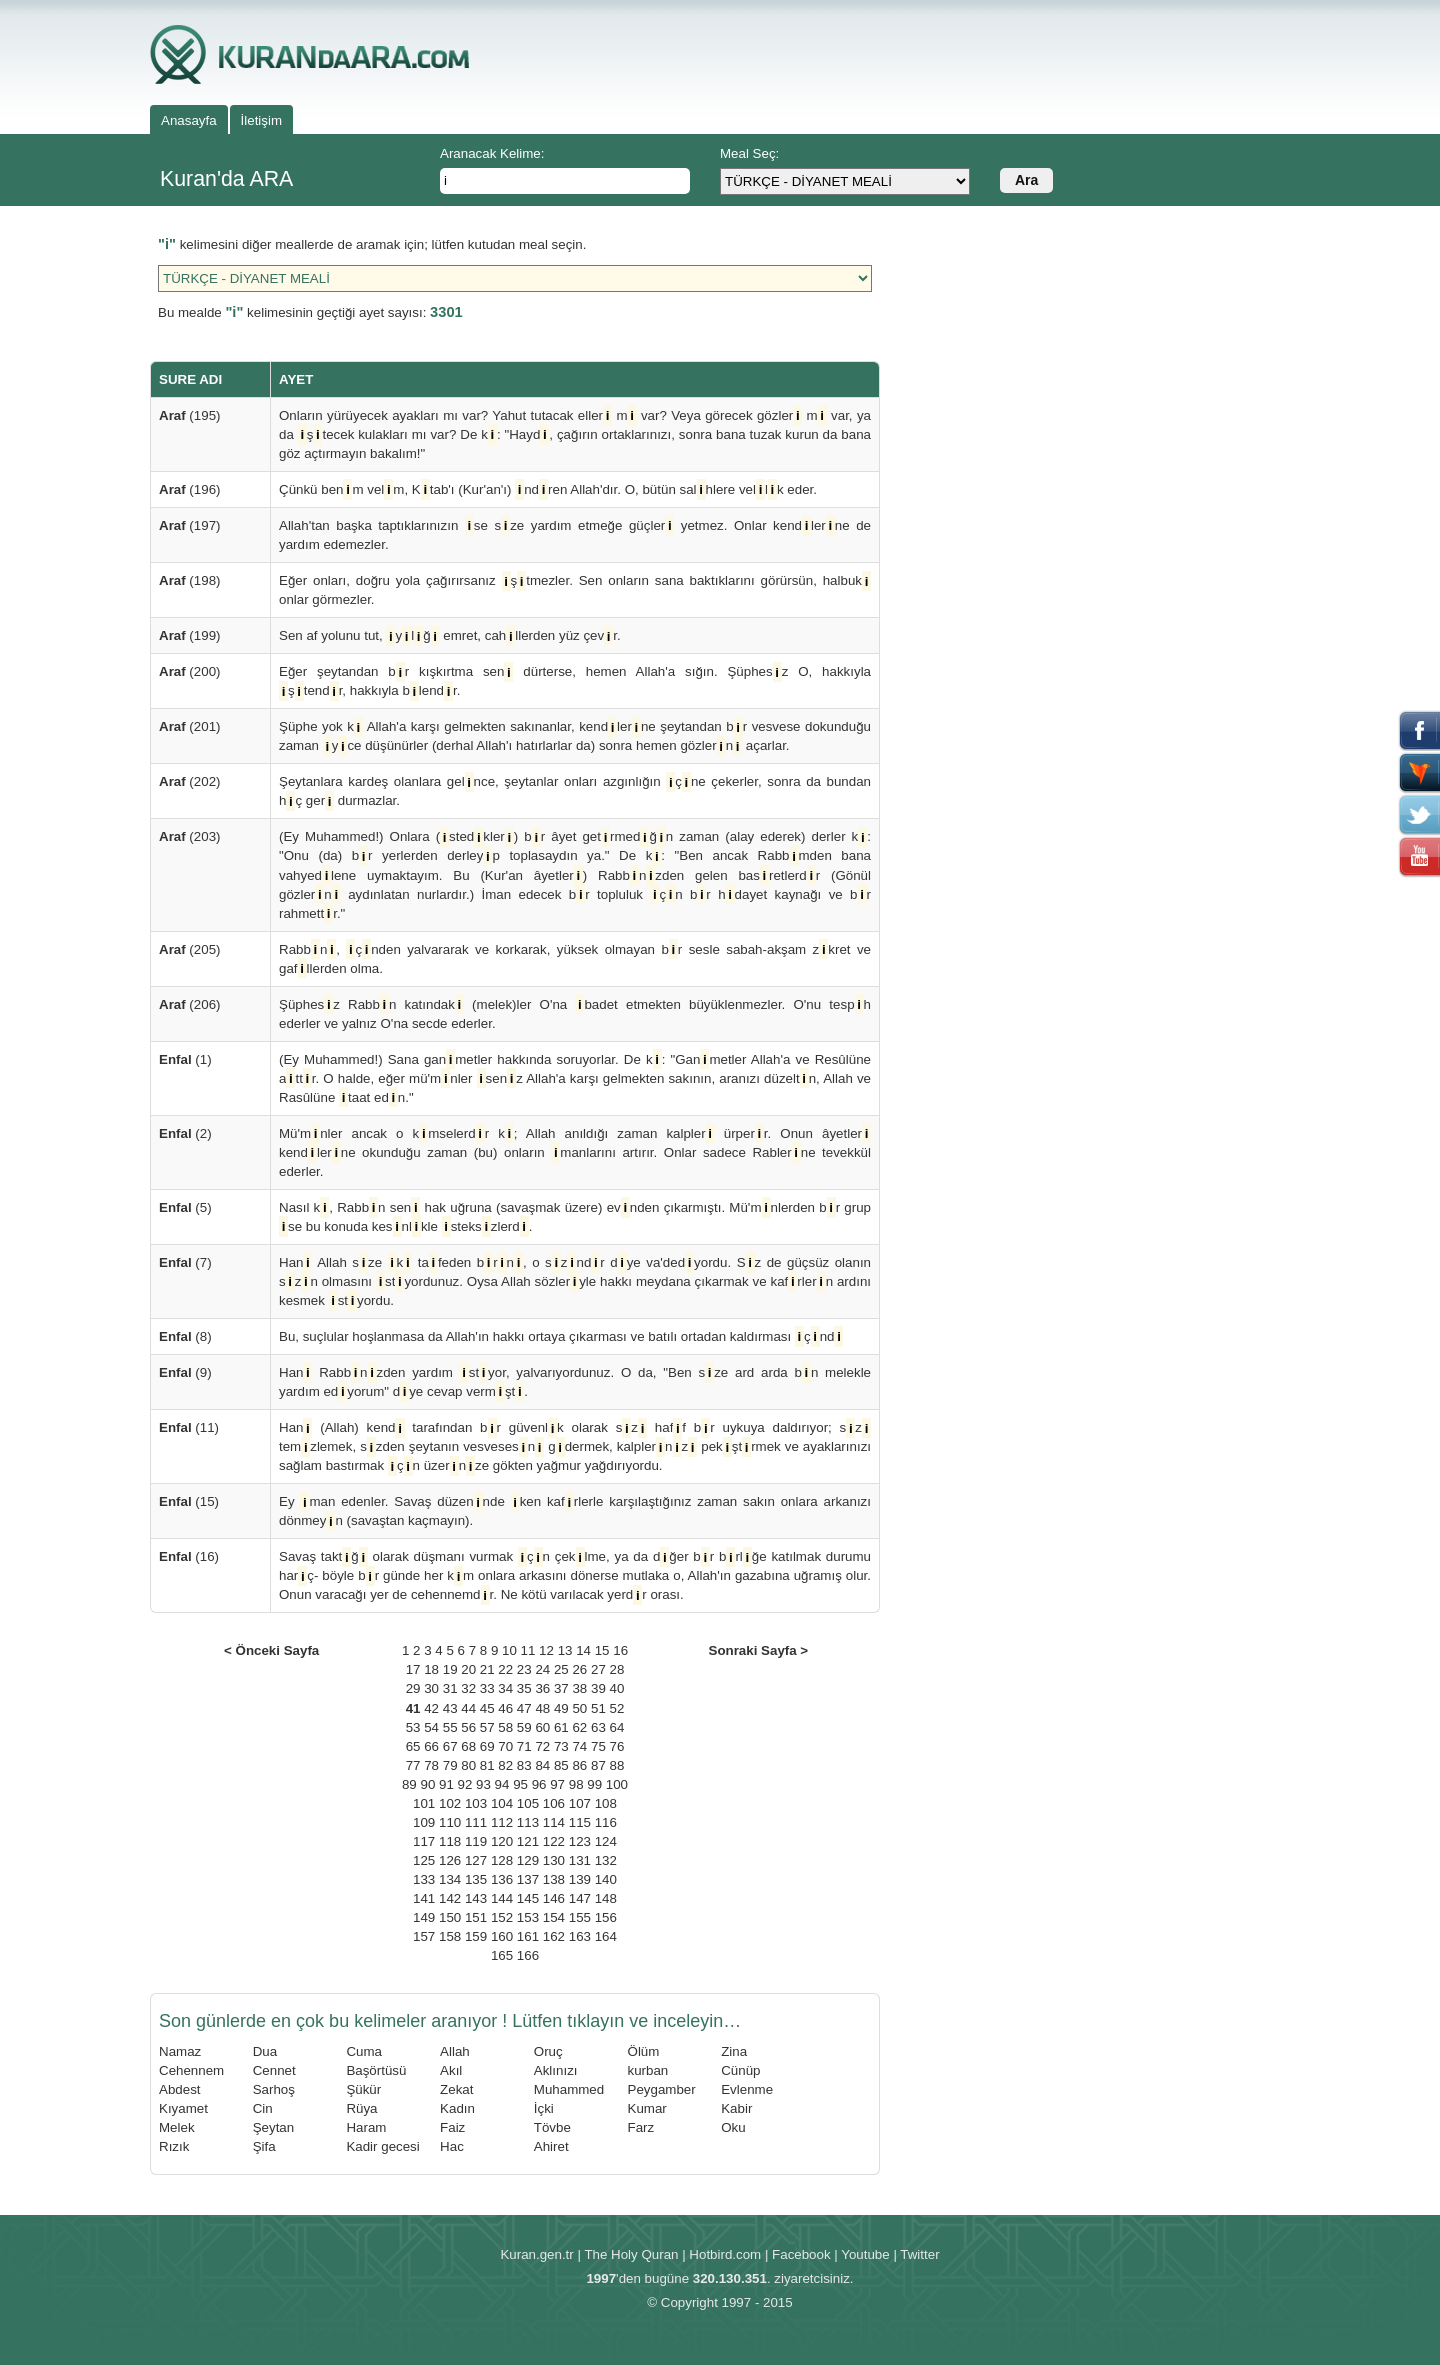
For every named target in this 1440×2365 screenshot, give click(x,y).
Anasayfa (189, 120)
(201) (190, 726)
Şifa (264, 2146)
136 (502, 1879)
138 (554, 1879)
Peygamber (662, 2089)
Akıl (451, 2070)
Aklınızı (556, 2070)
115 (580, 1822)
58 (505, 1727)
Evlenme (747, 2089)
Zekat (456, 2089)
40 (617, 1688)
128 (502, 1860)
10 (509, 1650)
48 (542, 1708)
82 (505, 1765)
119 (476, 1841)
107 (580, 1803)
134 (450, 1879)
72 (542, 1746)
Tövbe (552, 2127)
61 (561, 1727)
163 (580, 1936)
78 (431, 1765)
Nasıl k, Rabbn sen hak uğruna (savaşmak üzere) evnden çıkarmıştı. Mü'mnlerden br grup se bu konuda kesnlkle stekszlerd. (575, 1217)
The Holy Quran (631, 2254)
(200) (190, 671)
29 (413, 1688)
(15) (189, 1501)
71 (524, 1746)
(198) (190, 580)
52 (617, 1708)
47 (524, 1708)
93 (483, 1784)
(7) (185, 1262)
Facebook (801, 2254)
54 (431, 1727)
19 (450, 1669)
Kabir (736, 2108)
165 (502, 1955)
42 (431, 1708)
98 (576, 1784)
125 (424, 1860)
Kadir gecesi (382, 2146)
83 (524, 1765)
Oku (733, 2127)
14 (583, 1650)
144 (502, 1898)
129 (528, 1860)
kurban (648, 2070)
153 (528, 1917)
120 (502, 1841)
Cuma (364, 2051)
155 (580, 1917)
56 (468, 1727)
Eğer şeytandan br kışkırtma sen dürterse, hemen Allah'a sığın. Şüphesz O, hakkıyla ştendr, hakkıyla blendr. (575, 681)
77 (413, 1765)
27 (598, 1669)
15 (602, 1650)
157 (424, 1936)
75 (598, 1746)
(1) (185, 1059)
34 (505, 1688)
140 (606, 1879)
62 (579, 1727)
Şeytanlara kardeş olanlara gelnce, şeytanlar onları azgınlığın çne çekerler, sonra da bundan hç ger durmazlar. (575, 791)
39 (598, 1688)
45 (487, 1708)
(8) (185, 1336)
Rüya (361, 2108)
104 (502, 1803)
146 (554, 1898)
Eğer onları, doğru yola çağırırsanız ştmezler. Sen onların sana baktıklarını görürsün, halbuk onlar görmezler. (575, 589)
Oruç (548, 2051)
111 (476, 1822)
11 (528, 1650)
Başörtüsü (376, 2070)
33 (487, 1688)
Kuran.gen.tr (536, 2254)
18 (431, 1669)
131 (580, 1860)
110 (450, 1822)
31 (450, 1688)
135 (476, 1879)
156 (606, 1917)
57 (487, 1727)
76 (617, 1746)
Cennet (274, 2070)
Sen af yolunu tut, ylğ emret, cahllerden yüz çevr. (450, 635)
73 (561, 1746)
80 (468, 1765)
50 (579, 1708)
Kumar (647, 2108)
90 (427, 1784)
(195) (190, 415)
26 (579, 1669)
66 (431, 1746)
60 (542, 1727)
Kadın (457, 2108)
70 (505, 1746)
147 (580, 1898)
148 (606, 1898)
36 (542, 1688)
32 (468, 1688)
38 (579, 1688)
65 (413, 1746)
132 (606, 1860)
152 (502, 1917)
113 (528, 1822)
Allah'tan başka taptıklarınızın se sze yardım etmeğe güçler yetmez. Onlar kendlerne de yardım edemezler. (575, 534)
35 (524, 1688)
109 (424, 1822)
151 (476, 1917)
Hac (452, 2146)
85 (561, 1765)
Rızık (174, 2146)
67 (450, 1746)
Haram (366, 2127)
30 (431, 1688)
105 (528, 1803)
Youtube (865, 2254)
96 (539, 1784)
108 (606, 1803)
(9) (185, 1372)
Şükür (363, 2089)
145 (528, 1898)
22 (505, 1669)
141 (424, 1898)
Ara (1026, 180)
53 (413, 1727)
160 (502, 1936)
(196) (190, 489)
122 (554, 1841)
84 (542, 1765)
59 (524, 1727)
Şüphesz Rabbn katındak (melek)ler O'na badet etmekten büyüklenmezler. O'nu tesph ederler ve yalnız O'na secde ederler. (575, 1013)
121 (528, 1841)
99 (594, 1784)
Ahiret (551, 2146)
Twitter (919, 2254)
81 (487, 1765)
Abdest (180, 2089)
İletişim (261, 120)
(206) (190, 1004)
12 (546, 1650)
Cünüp (740, 2070)
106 (554, 1803)
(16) (189, 1556)
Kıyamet (183, 2108)
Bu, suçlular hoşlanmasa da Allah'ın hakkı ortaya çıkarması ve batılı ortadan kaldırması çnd (561, 1336)
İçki (544, 2108)
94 (502, 1784)
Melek (177, 2127)
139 (580, 1879)
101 (424, 1803)
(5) (185, 1207)
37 (561, 1688)
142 (450, 1898)
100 (617, 1784)
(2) (185, 1133)
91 (446, 1784)
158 (450, 1936)
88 (617, 1765)
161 (528, 1936)
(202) (190, 781)
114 (554, 1822)
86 (579, 1765)
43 (450, 1708)
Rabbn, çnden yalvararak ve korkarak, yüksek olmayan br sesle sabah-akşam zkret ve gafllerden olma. (575, 959)
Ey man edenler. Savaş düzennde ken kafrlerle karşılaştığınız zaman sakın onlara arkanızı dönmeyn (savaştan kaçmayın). (575, 1511)
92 (465, 1784)
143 (476, 1898)
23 (524, 1669)
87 (598, 1765)
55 (450, 1727)
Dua (265, 2051)
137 (528, 1879)
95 (520, 1784)
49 (561, 1708)
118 (450, 1841)
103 (476, 1803)
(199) (190, 635)
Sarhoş (274, 2089)
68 (468, 1746)
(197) (190, 525)
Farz (641, 2127)
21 (487, 1669)
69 (487, 1746)
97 (557, 1784)
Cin (263, 2108)
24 (542, 1669)
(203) (190, 836)
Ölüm (644, 2051)
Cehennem (191, 2070)
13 (565, 1650)
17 (413, 1669)
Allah (455, 2051)
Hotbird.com (725, 2254)
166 (528, 1955)
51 (598, 1708)
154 (554, 1917)
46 (505, 1708)
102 (450, 1803)
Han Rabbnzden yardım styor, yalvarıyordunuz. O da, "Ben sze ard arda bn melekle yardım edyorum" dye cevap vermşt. (575, 1382)
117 (424, 1841)
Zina (734, 2051)
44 (468, 1708)
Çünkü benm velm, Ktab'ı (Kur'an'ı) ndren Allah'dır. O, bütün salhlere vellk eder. (548, 489)
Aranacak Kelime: (492, 153)
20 (468, 1669)
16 (620, 1650)
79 (450, 1765)
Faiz (452, 2127)
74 (579, 1746)
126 (450, 1860)
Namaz (180, 2051)
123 (580, 1841)
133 (424, 1879)
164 (606, 1936)
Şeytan (274, 2127)
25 (561, 1669)
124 (606, 1841)
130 (554, 1860)
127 (476, 1860)
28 (617, 1669)
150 (450, 1917)
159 (476, 1936)
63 (598, 1727)
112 (502, 1822)
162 (554, 1936)
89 (409, 1784)
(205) (190, 949)
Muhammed (569, 2089)
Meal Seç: (749, 153)
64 (617, 1727)
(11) (189, 1427)
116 (606, 1822)
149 (424, 1917)
